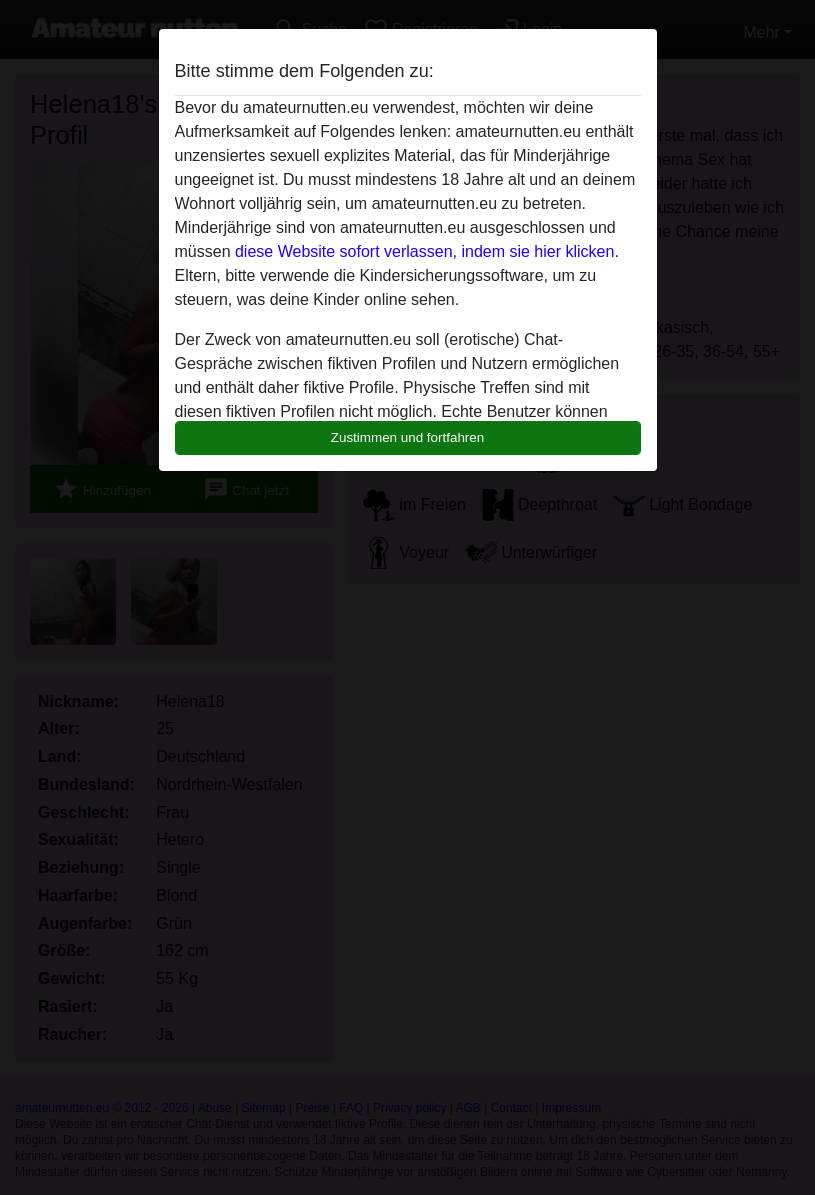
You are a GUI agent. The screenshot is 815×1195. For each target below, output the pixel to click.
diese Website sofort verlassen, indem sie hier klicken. (427, 251)
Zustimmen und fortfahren (408, 437)
